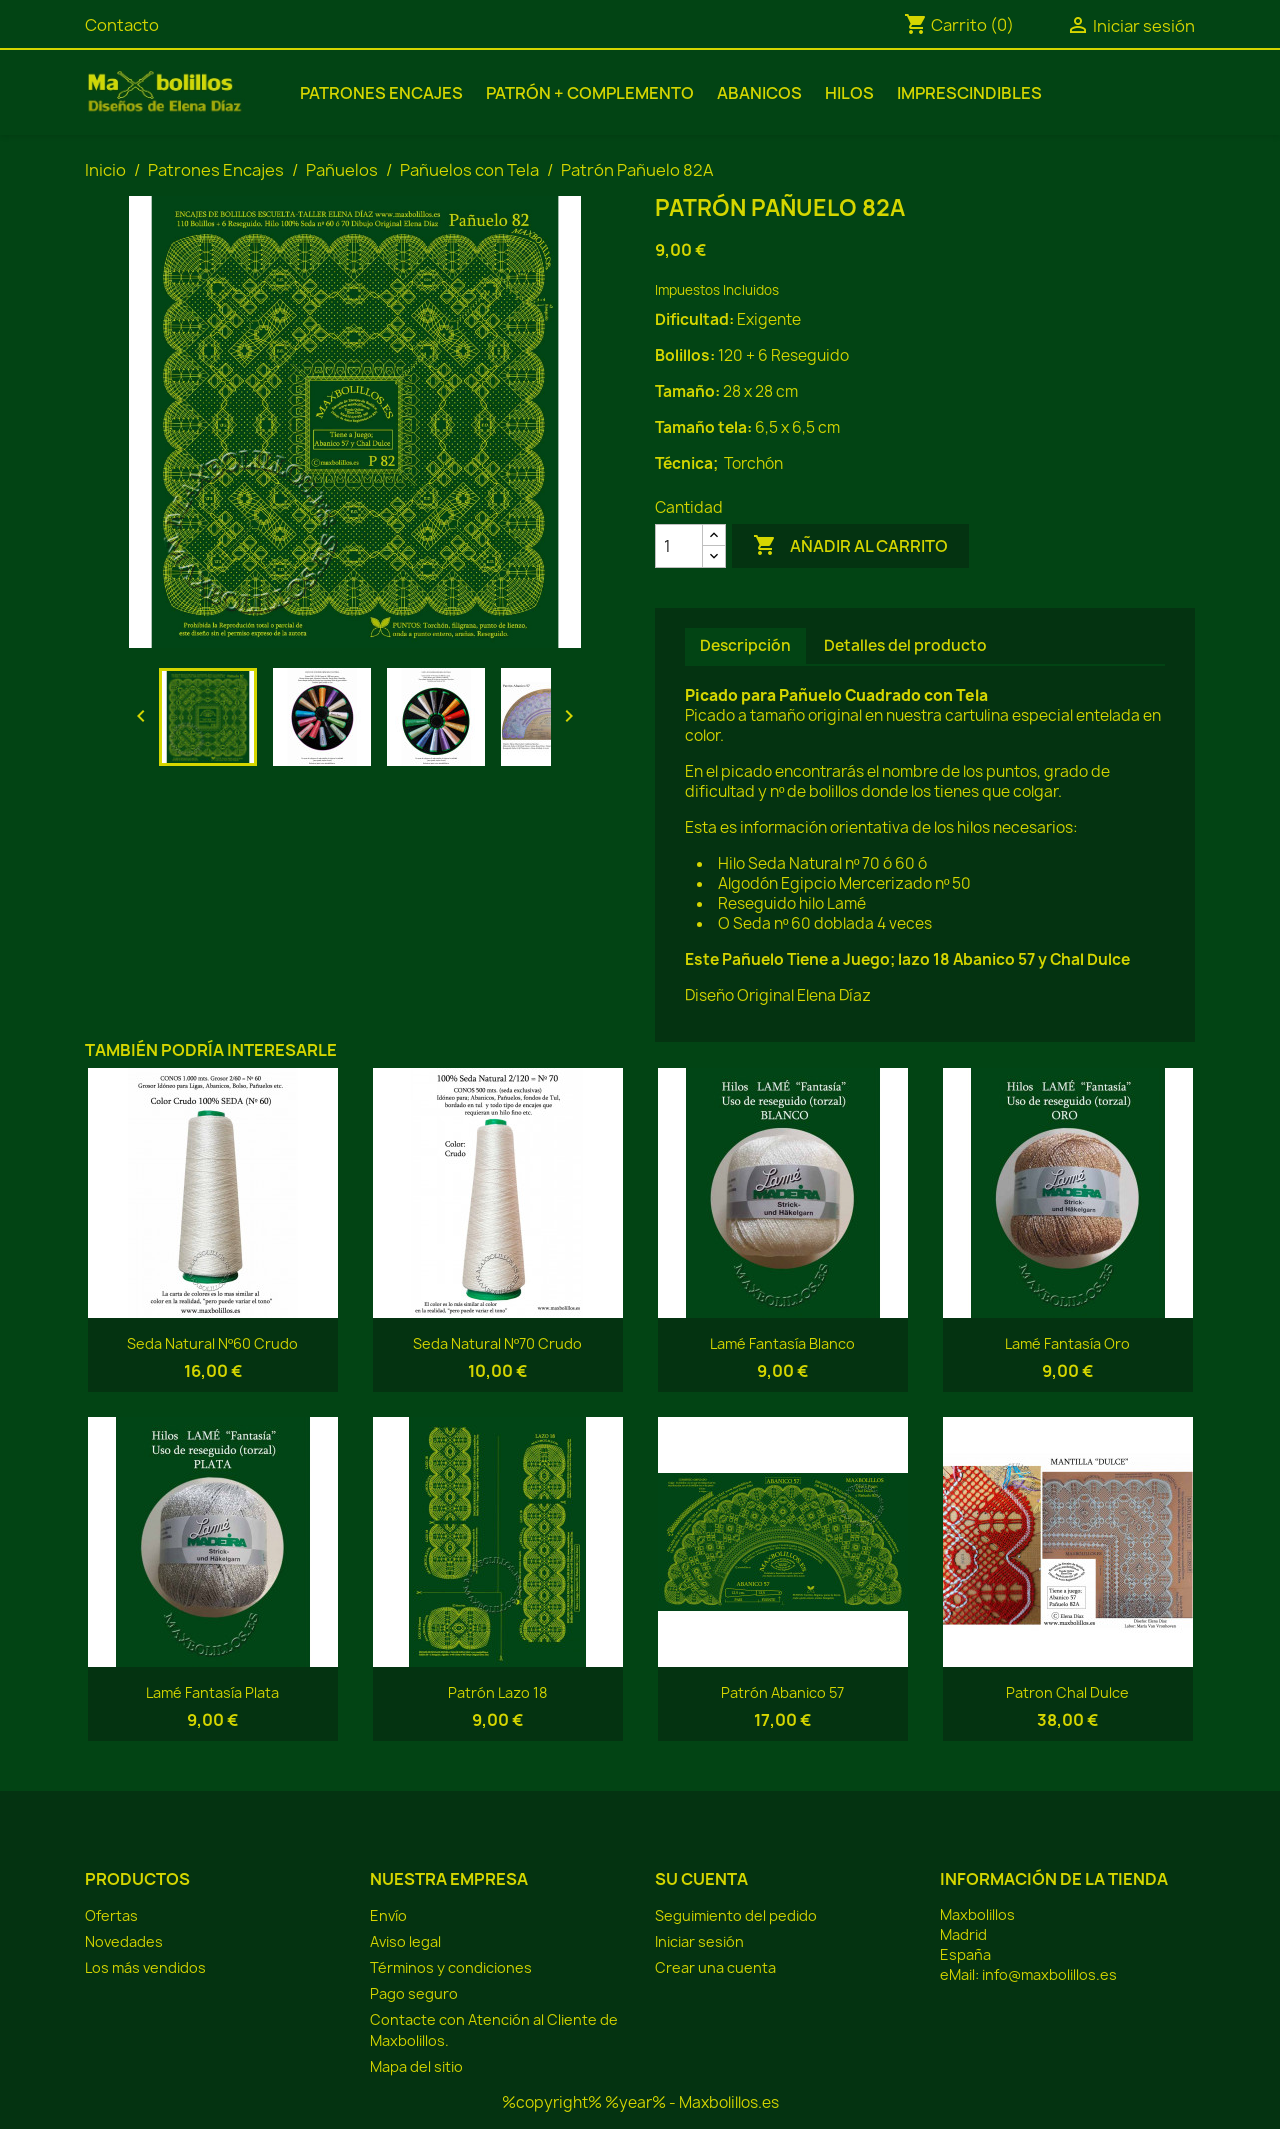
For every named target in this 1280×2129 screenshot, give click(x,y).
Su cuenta (701, 1879)
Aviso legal (405, 1941)
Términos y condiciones (451, 1967)
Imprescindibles (969, 93)
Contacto (122, 25)
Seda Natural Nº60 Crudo (212, 1343)
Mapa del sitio (416, 2066)
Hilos (849, 93)
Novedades (124, 1941)
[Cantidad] (679, 546)
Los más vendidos (145, 1967)
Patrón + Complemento (590, 93)
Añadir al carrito (850, 546)
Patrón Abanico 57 (782, 1692)
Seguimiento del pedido (736, 1915)
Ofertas (111, 1915)
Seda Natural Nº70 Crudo (497, 1343)
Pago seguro (414, 1993)
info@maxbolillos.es (1049, 1974)
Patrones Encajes (381, 93)
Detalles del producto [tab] (905, 645)
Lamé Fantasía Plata (212, 1692)
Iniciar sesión (699, 1941)
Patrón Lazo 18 (497, 1692)
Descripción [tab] (745, 645)
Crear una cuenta (715, 1967)
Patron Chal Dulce (1067, 1692)
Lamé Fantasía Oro (1067, 1343)
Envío (388, 1915)
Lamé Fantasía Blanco (782, 1343)
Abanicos (759, 93)
